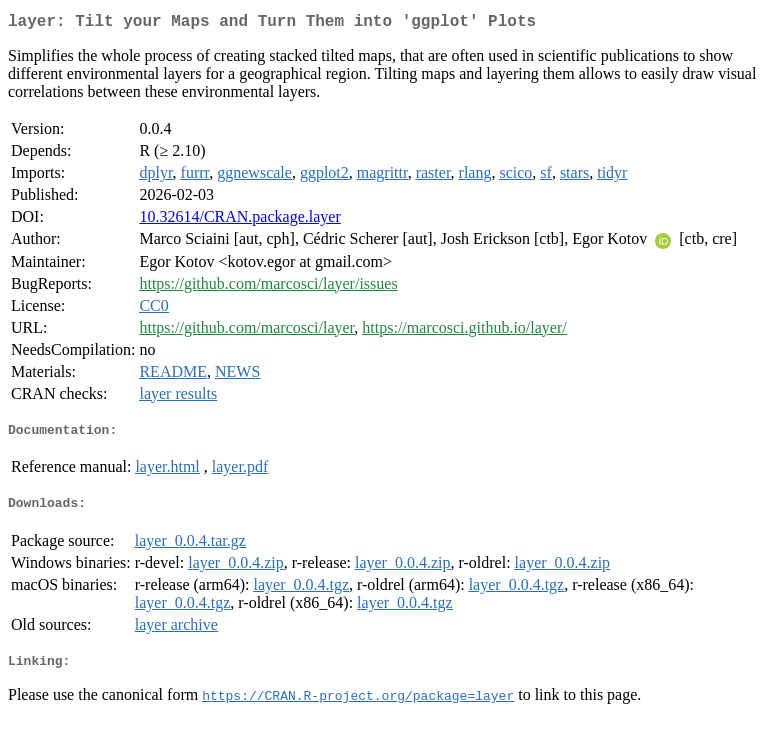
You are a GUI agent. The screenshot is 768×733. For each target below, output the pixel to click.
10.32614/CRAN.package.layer (239, 220)
